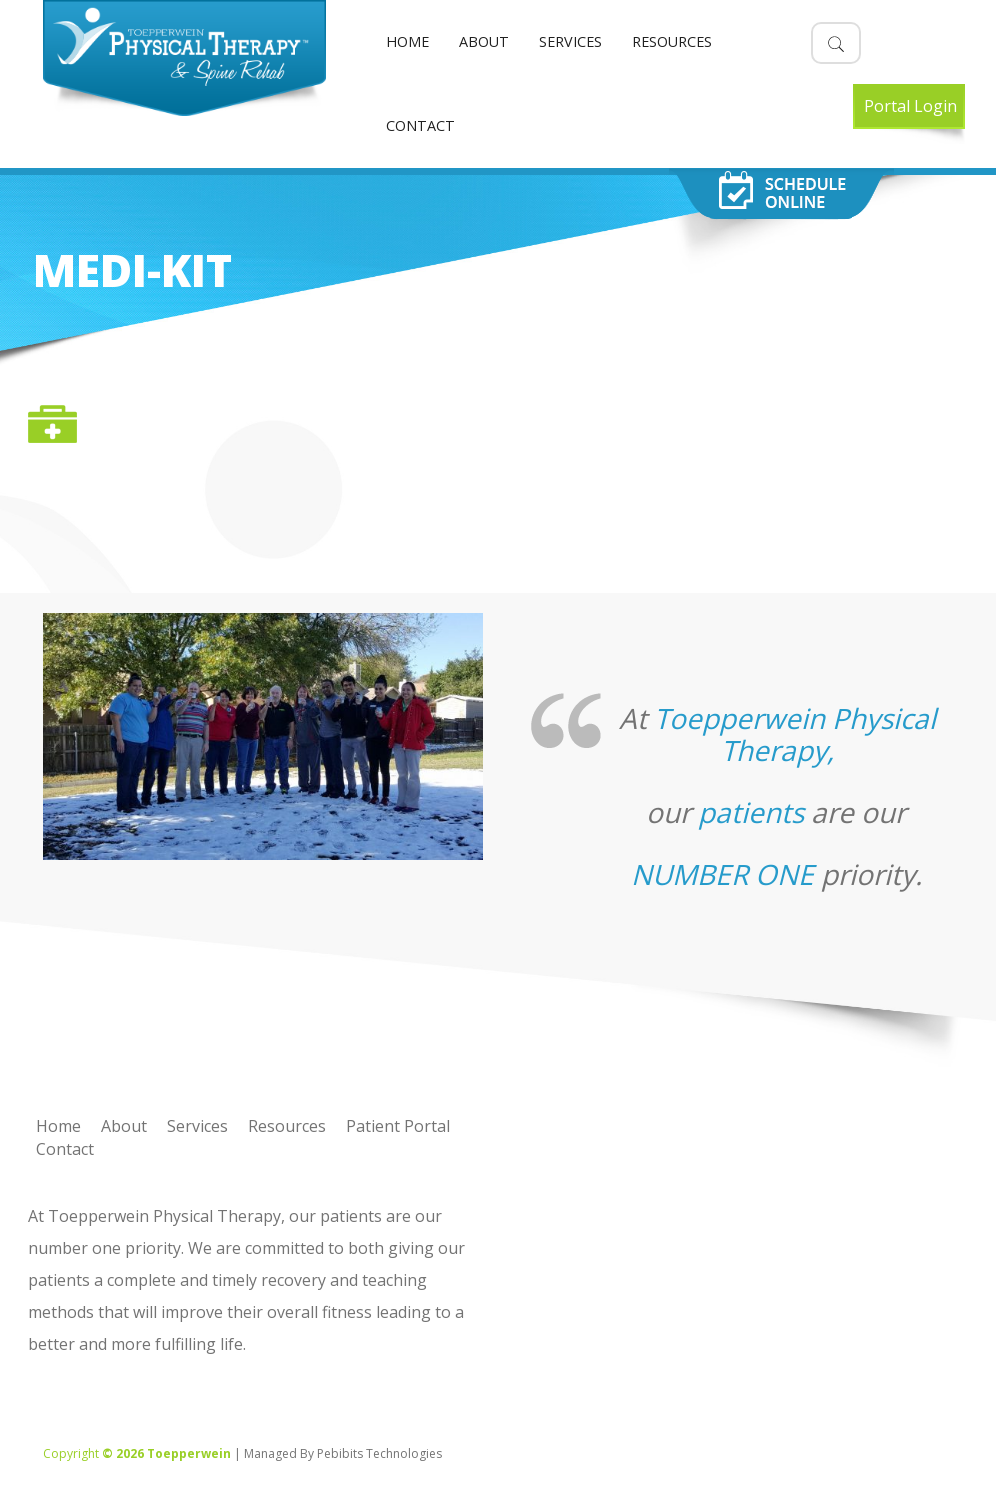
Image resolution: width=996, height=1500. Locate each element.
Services (570, 41)
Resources (672, 41)
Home (407, 41)
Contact (420, 125)
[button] (836, 43)
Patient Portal (398, 1126)
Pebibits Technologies (379, 1453)
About (484, 41)
